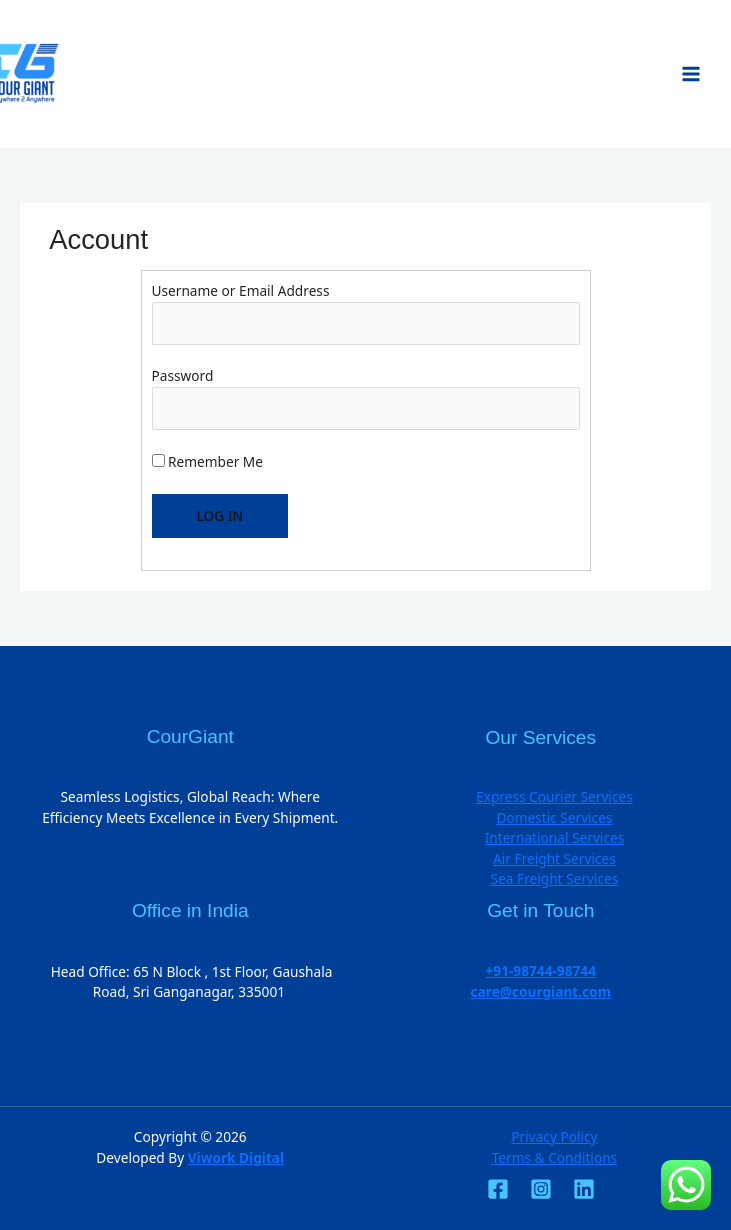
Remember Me (207, 461)
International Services (555, 837)
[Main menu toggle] (691, 73)
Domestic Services (554, 817)
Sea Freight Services (555, 878)
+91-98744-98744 (541, 970)
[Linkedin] (584, 1189)
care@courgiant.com (541, 991)
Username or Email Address (241, 290)
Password (183, 375)
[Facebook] (498, 1189)
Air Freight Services (554, 858)
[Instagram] (541, 1189)
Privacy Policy (554, 1136)
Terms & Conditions (554, 1157)
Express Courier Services (554, 796)
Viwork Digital (236, 1157)
